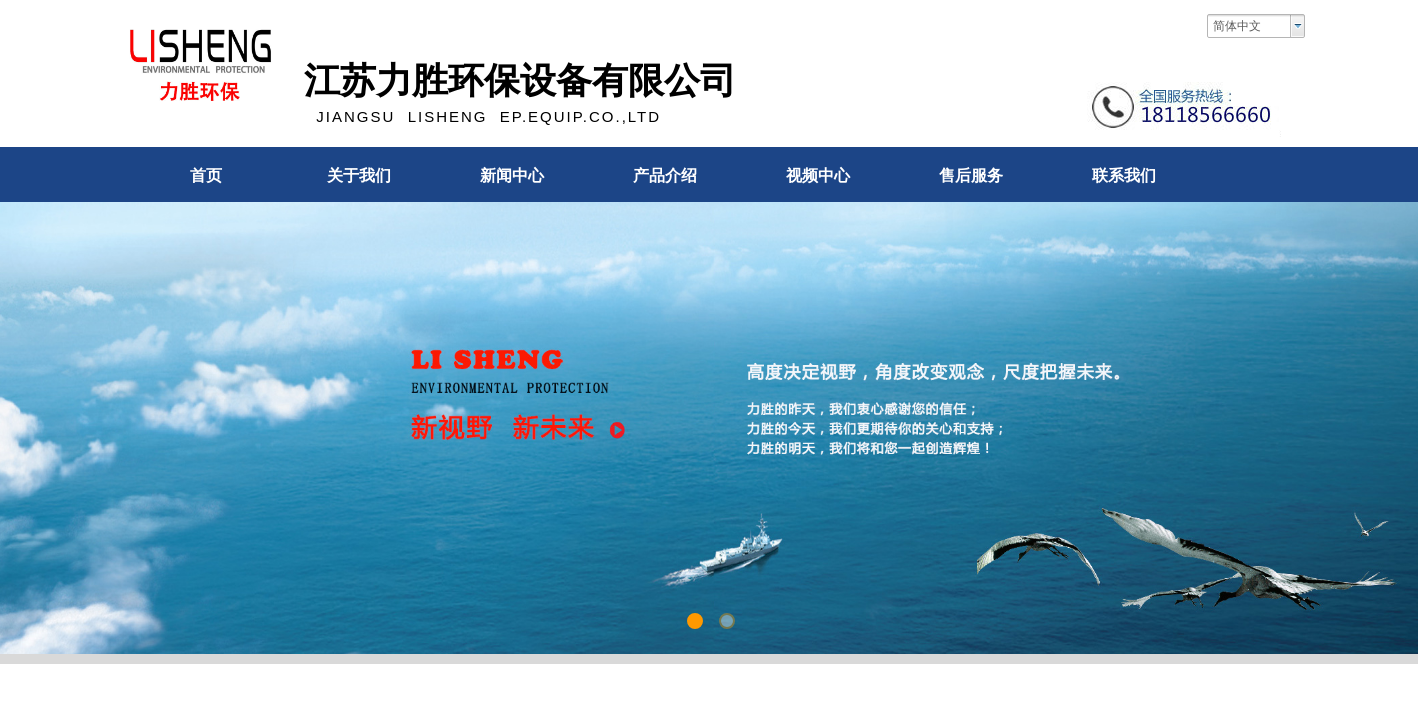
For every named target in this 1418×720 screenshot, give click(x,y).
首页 (206, 175)
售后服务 (971, 175)
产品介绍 (665, 175)
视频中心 (818, 175)
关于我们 (359, 175)
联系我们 (1124, 175)
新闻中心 (512, 175)
